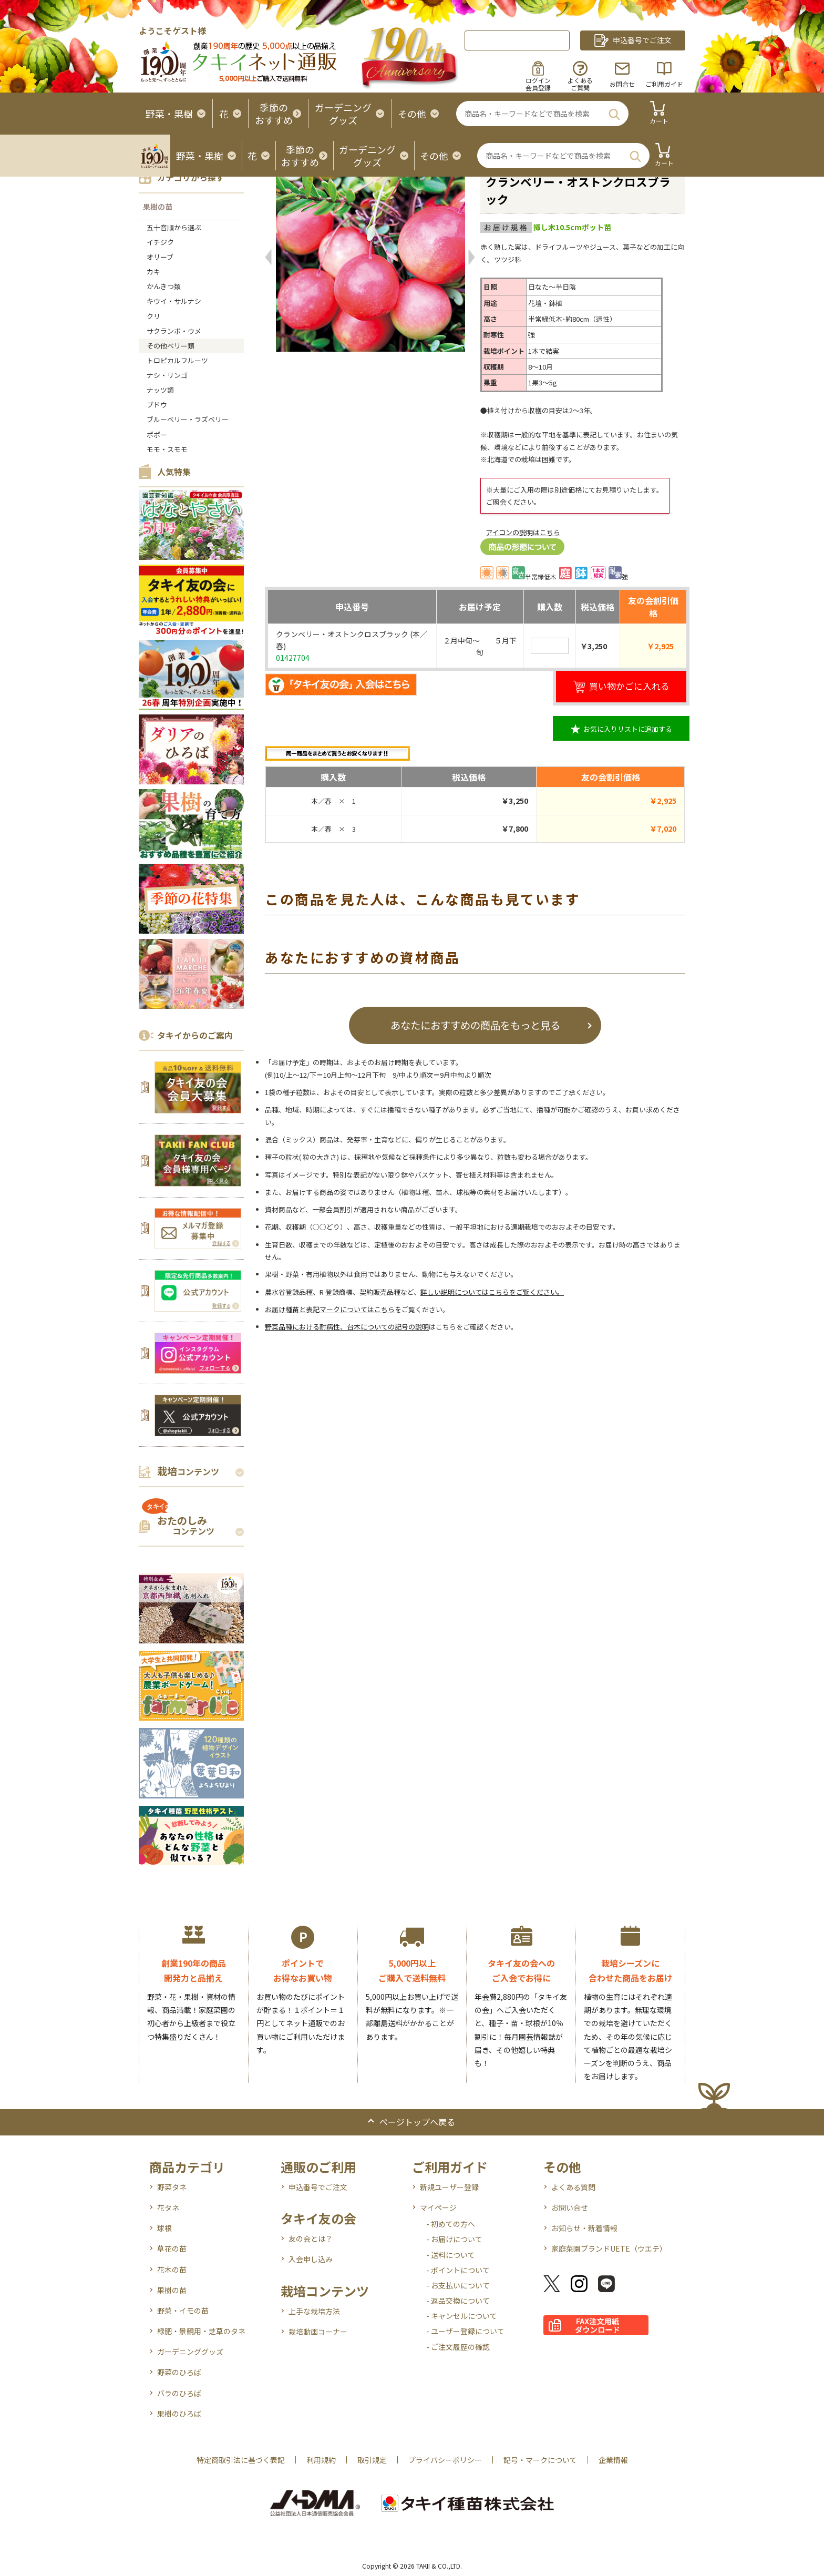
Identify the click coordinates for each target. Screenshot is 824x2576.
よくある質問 (573, 2187)
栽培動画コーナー (318, 2331)
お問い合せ (569, 2207)
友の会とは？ (311, 2238)
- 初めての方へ (450, 2224)
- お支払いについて (458, 2285)
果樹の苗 (157, 206)
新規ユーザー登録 (449, 2187)
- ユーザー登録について (465, 2331)
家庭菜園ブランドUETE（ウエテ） (609, 2248)
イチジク (160, 242)
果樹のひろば (179, 2413)
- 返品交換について (458, 2300)
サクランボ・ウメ (174, 331)
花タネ (168, 2207)
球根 (164, 2228)
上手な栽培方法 (314, 2311)
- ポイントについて (458, 2270)
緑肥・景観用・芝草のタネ (201, 2331)
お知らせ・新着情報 (584, 2228)
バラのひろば (179, 2393)
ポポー (157, 434)
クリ (153, 316)
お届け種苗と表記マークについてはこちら (330, 1309)
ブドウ (157, 405)
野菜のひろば (179, 2372)
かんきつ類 (164, 286)
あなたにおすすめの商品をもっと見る (475, 1025)
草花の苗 (172, 2248)
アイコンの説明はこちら (523, 532)
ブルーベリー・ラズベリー (188, 419)
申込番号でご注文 (318, 2187)
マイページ (438, 2207)
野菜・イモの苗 (183, 2310)
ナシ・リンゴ (167, 375)
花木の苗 (172, 2269)
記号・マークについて (540, 2460)
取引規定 (372, 2460)
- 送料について (450, 2255)
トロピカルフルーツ (177, 360)
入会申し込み (311, 2259)
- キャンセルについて (461, 2316)
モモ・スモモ (167, 449)
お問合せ (622, 83)
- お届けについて (454, 2239)
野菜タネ (172, 2187)
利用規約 (321, 2460)
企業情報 (613, 2460)
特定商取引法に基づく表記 (241, 2460)
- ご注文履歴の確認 (458, 2347)
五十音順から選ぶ (174, 227)
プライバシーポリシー (445, 2460)
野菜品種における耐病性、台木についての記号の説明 (347, 1327)
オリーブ (160, 257)
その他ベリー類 (170, 346)
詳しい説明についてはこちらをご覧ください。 (492, 1292)
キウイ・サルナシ (174, 301)
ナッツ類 (160, 390)
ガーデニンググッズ (190, 2351)
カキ (153, 272)
